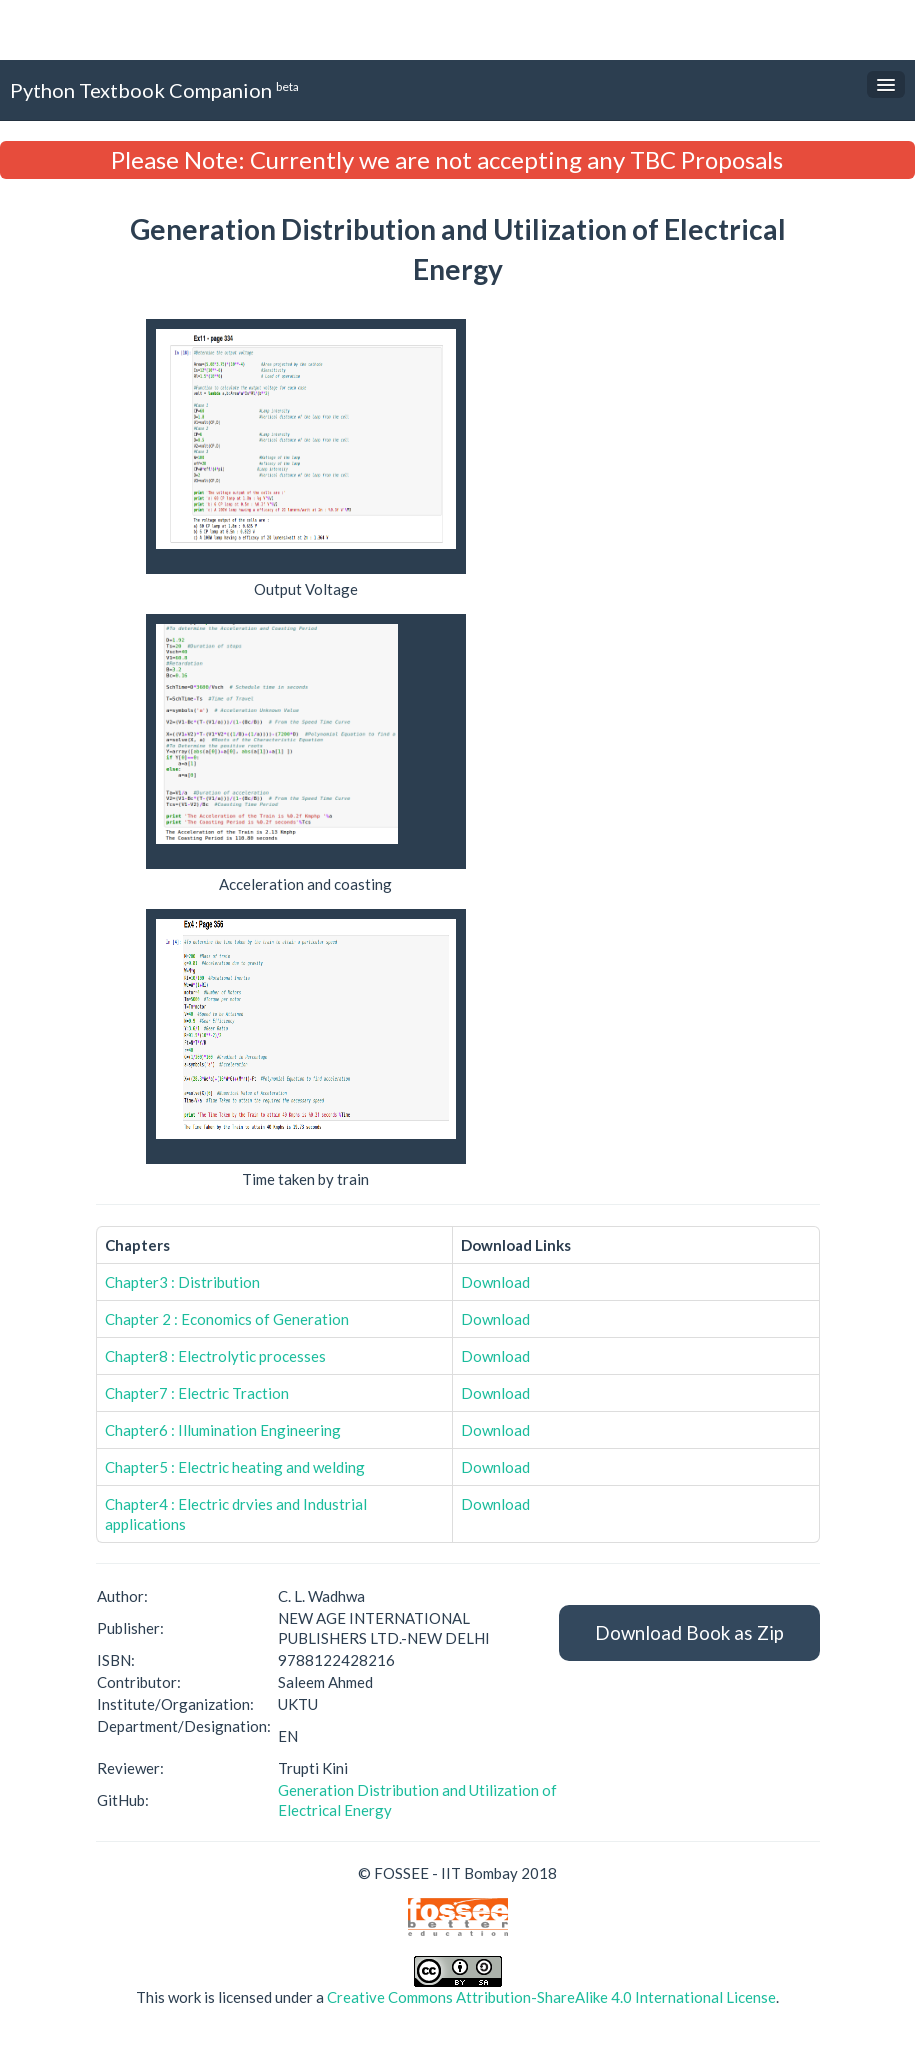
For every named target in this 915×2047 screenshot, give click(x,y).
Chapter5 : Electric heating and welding (235, 1467)
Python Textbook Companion (154, 89)
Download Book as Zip (689, 1632)
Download (495, 1282)
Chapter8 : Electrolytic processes (215, 1356)
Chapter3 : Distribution (182, 1282)
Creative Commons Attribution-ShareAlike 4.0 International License (551, 1997)
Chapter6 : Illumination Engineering (223, 1430)
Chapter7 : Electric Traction (197, 1393)
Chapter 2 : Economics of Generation (227, 1319)
